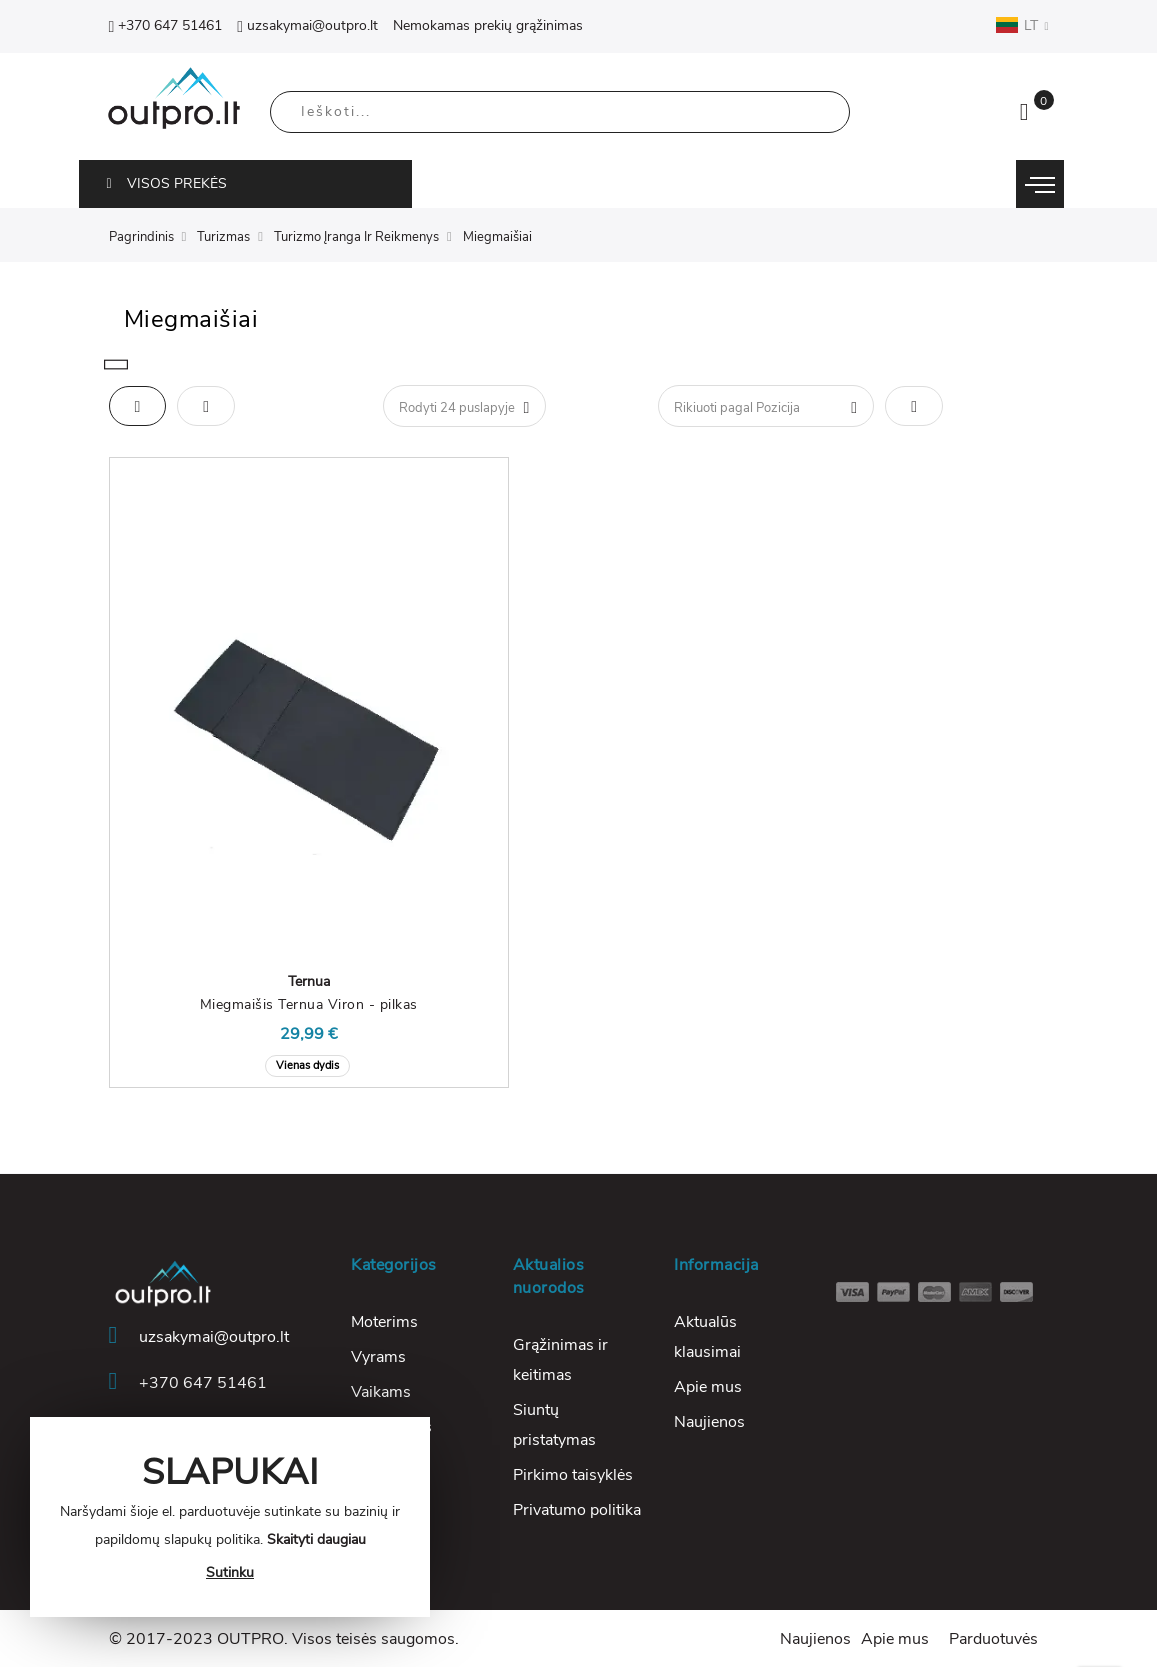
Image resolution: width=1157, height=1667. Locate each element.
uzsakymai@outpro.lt (307, 25)
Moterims (384, 1322)
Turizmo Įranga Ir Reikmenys (356, 237)
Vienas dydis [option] (307, 1065)
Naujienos (709, 1422)
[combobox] (560, 112)
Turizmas (223, 237)
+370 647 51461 (166, 25)
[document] (230, 1517)
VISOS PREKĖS (167, 183)
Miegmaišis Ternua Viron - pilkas (309, 1004)
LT (1021, 25)
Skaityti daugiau (316, 1539)
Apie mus (708, 1387)
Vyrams (378, 1357)
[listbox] (309, 1063)
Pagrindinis (141, 237)
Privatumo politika (577, 1510)
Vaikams (381, 1392)
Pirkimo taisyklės (573, 1475)
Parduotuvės (993, 1639)
